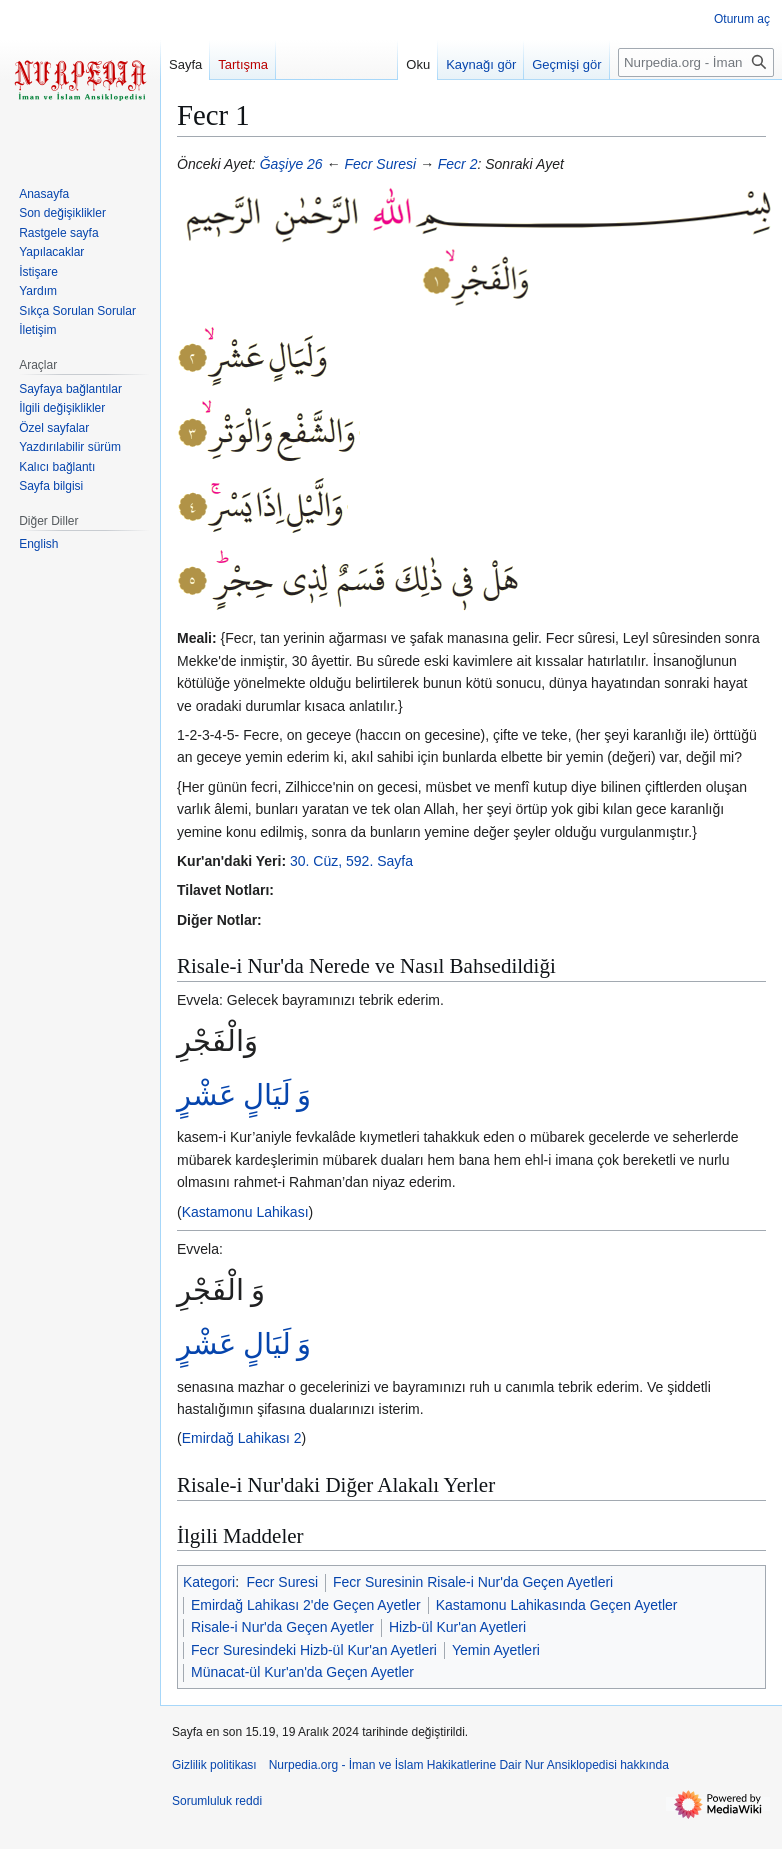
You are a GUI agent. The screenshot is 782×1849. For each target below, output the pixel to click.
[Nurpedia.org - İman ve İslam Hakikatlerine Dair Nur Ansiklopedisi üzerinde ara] (696, 62)
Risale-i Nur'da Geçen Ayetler (282, 1627)
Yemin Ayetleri (496, 1650)
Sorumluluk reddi (217, 1801)
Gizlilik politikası (214, 1765)
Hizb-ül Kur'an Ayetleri (457, 1627)
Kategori (209, 1582)
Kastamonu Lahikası (245, 1212)
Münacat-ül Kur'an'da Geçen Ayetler (302, 1672)
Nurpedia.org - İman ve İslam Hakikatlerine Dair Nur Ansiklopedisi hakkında (469, 1765)
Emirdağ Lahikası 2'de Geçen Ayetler (306, 1605)
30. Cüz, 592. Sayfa (351, 861)
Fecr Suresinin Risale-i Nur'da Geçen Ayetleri (473, 1582)
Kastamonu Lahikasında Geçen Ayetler (557, 1605)
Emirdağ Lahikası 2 (242, 1438)
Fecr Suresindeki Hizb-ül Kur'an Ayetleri (314, 1650)
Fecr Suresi (380, 164)
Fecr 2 (458, 164)
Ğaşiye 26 (291, 164)
